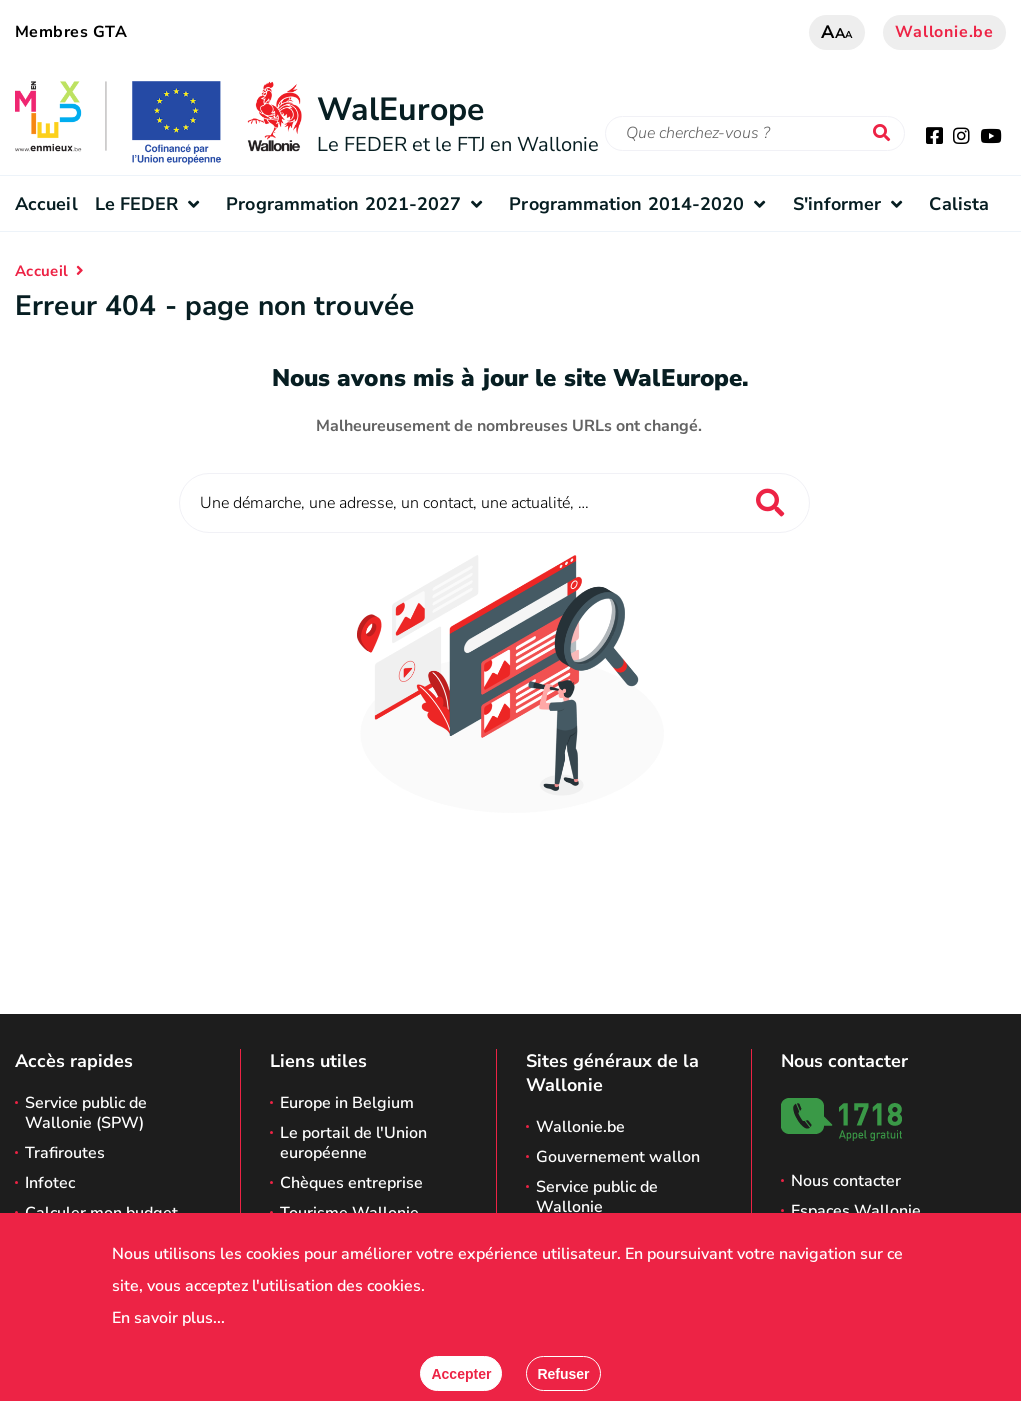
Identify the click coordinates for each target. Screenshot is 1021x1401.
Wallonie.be (944, 32)
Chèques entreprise (351, 1183)
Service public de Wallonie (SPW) (86, 1113)
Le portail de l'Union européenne (353, 1143)
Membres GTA (71, 32)
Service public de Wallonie (597, 1197)
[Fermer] (563, 1373)
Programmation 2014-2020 (642, 204)
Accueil (46, 204)
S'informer (853, 204)
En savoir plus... (168, 1318)
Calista (959, 204)
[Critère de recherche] (755, 133)
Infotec (50, 1183)
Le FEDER (152, 204)
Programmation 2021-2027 (359, 204)
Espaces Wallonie (856, 1211)
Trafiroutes (65, 1153)
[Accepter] (461, 1373)
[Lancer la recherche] (886, 134)
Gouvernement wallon (618, 1157)
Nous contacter (846, 1181)
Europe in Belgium (347, 1103)
